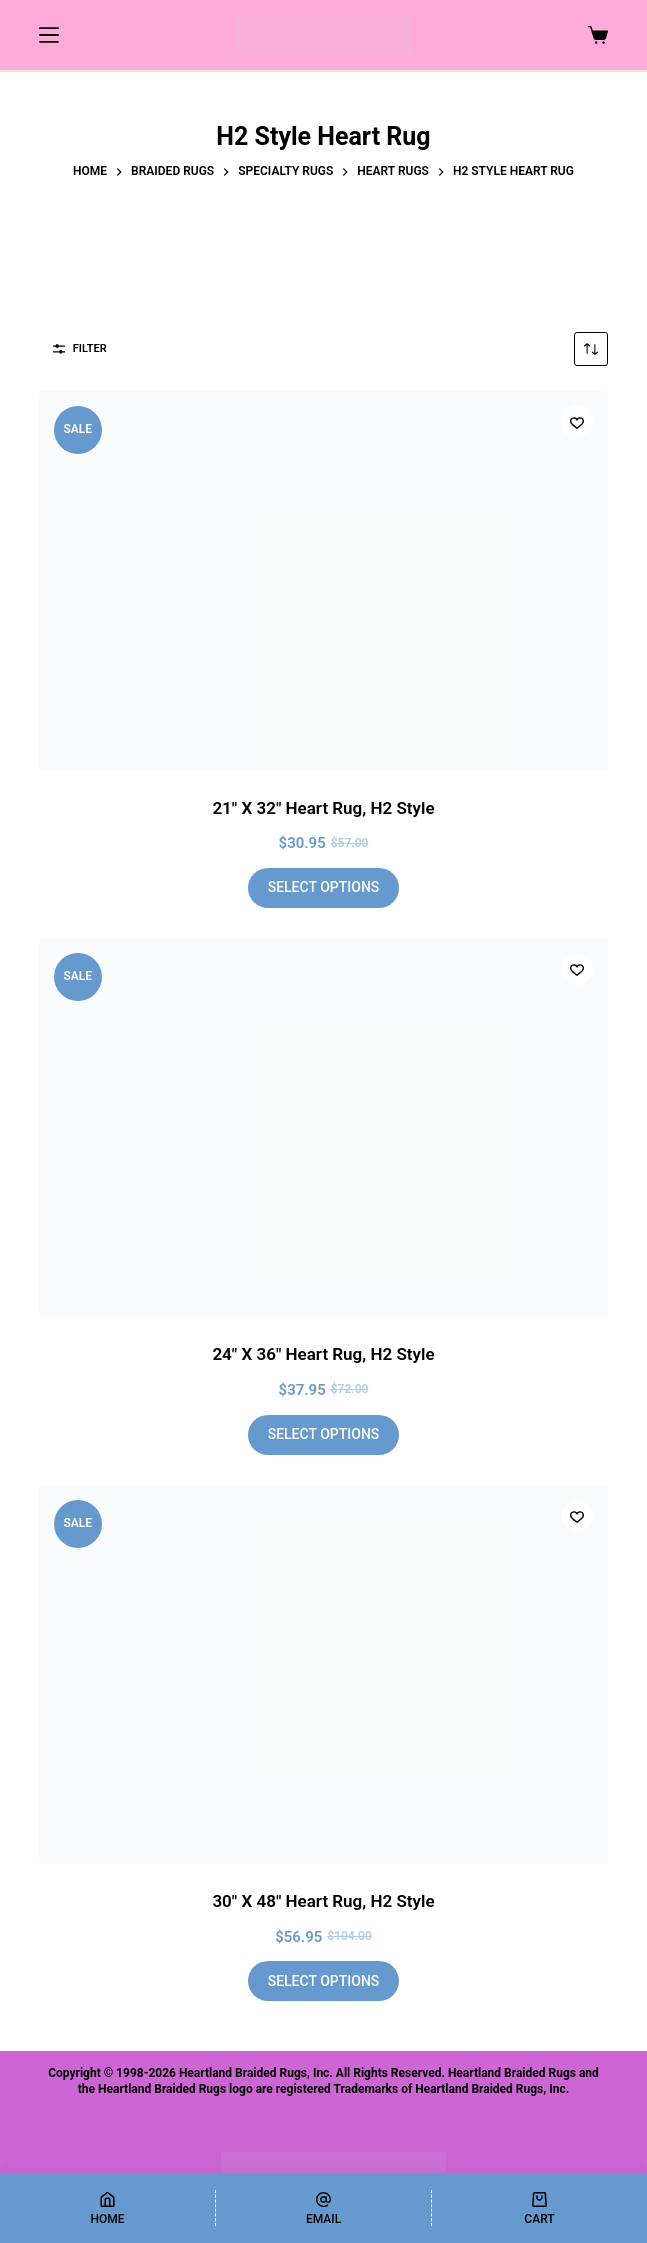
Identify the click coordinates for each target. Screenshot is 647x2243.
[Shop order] (591, 349)
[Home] (107, 2208)
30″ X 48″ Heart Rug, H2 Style (323, 1901)
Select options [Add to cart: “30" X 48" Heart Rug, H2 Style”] (324, 1981)
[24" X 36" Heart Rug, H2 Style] (323, 1128)
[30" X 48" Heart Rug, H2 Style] (323, 1675)
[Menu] (49, 35)
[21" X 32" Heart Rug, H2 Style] (323, 581)
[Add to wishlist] (577, 422)
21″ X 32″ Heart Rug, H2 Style (323, 808)
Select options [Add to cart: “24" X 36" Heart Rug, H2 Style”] (324, 1434)
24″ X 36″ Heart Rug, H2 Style (323, 1354)
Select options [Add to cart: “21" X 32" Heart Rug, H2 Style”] (324, 887)
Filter (80, 348)
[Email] (323, 2208)
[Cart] (539, 2208)
